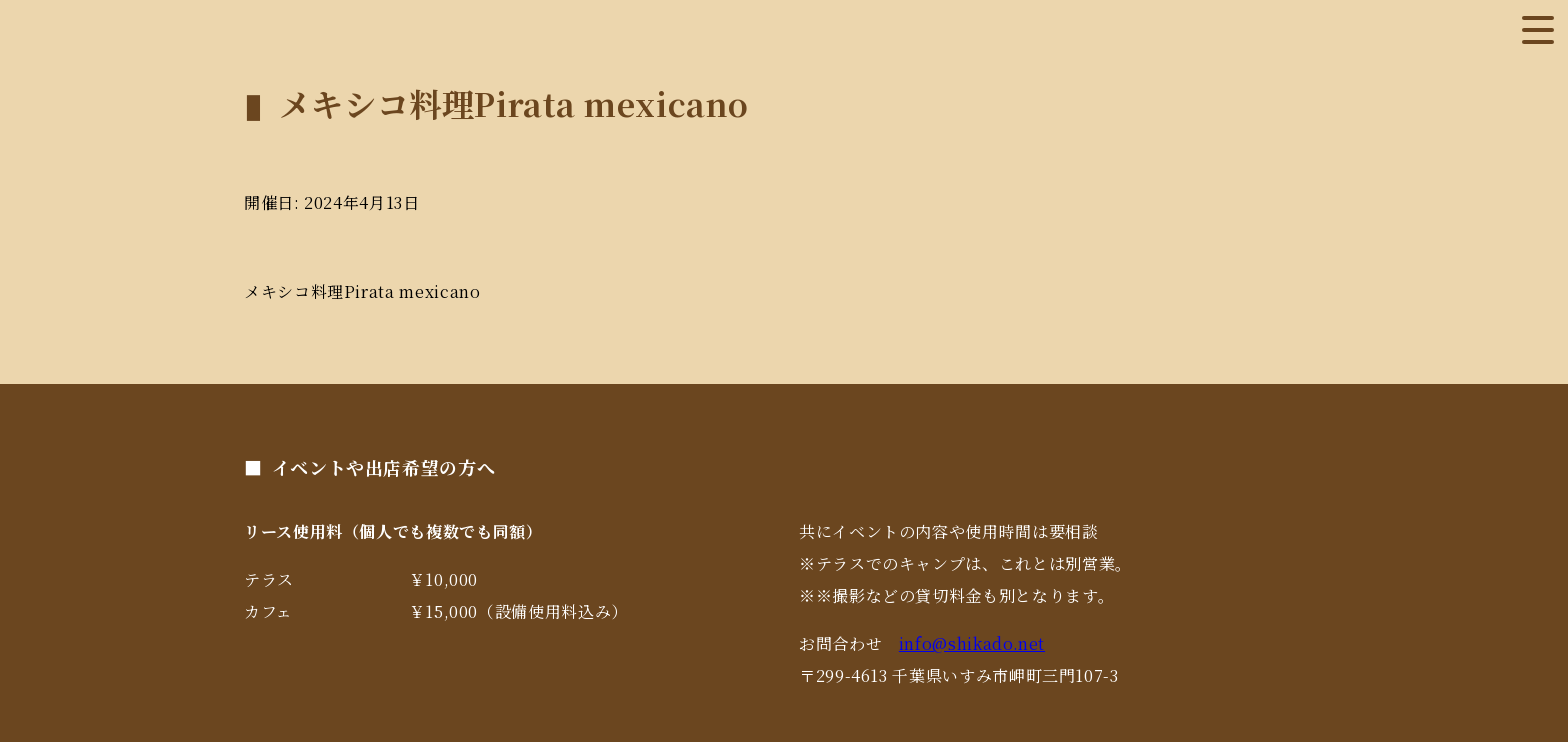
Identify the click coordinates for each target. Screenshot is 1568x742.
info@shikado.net (972, 643)
